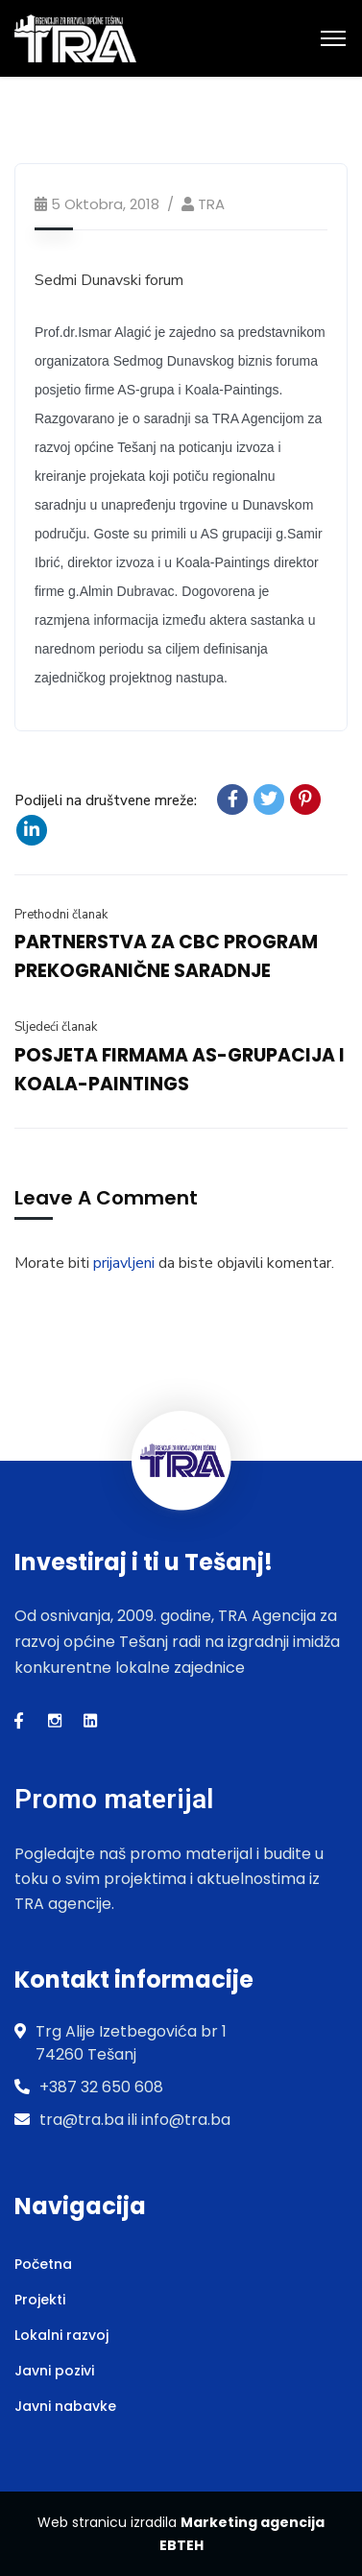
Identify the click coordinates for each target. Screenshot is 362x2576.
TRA (211, 204)
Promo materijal (113, 1799)
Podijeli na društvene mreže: (105, 800)
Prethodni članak (61, 914)
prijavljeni (124, 1263)
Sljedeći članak (55, 1027)
